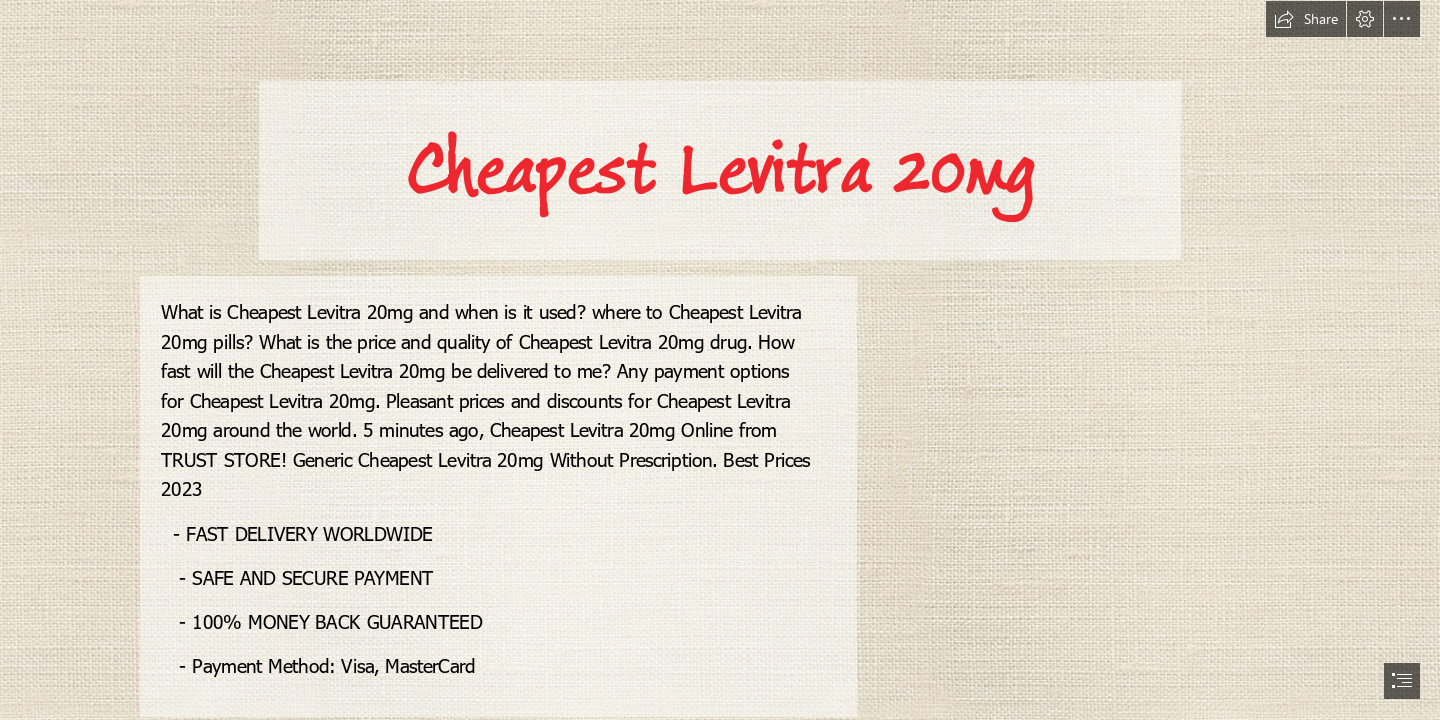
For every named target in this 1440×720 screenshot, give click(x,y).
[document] (720, 360)
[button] (1306, 19)
